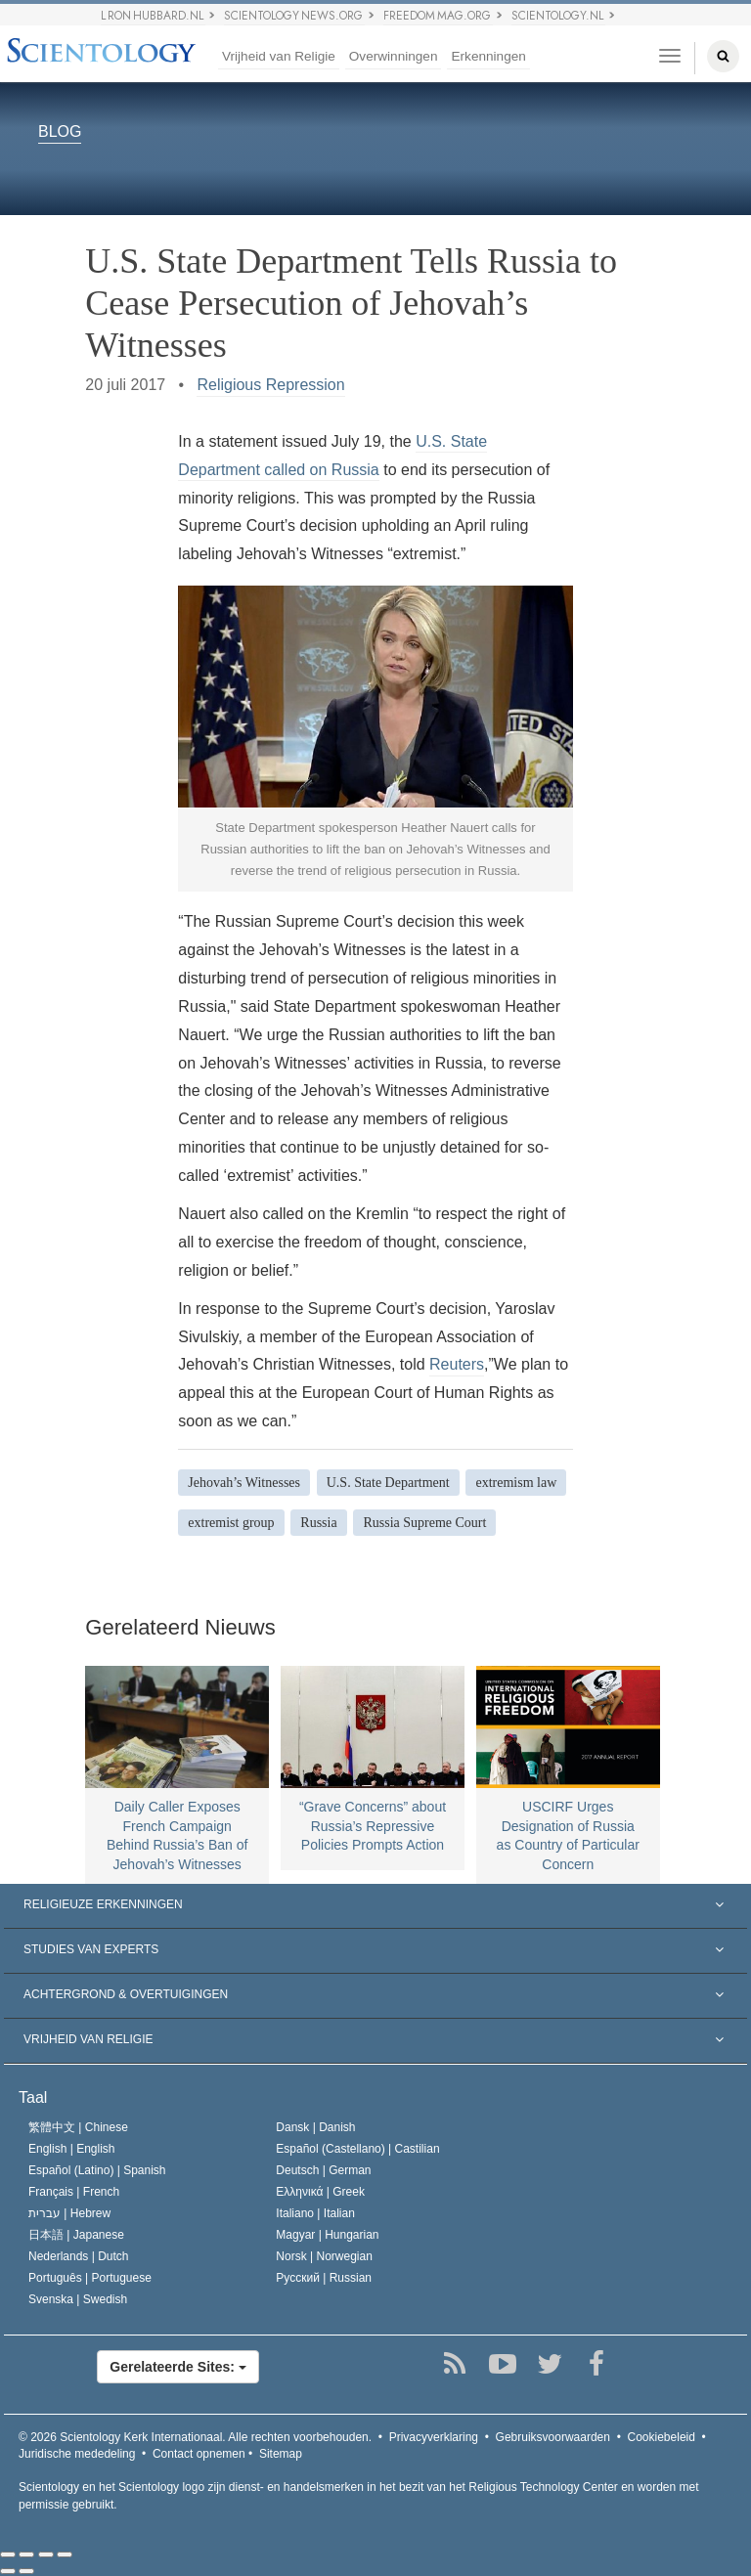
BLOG (59, 132)
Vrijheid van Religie (278, 56)
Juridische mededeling (77, 2454)
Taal (33, 2097)
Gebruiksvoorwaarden (553, 2437)
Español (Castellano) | (357, 2149)
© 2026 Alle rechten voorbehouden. (195, 2437)
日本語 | (76, 2235)
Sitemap (280, 2454)
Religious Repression (270, 384)
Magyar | (327, 2235)
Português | (90, 2278)
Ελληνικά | (320, 2192)
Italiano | (315, 2213)
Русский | (324, 2278)
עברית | (69, 2213)
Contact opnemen (199, 2454)
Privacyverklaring (433, 2437)
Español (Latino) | (97, 2170)
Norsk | (324, 2256)
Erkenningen (488, 56)
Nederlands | (78, 2256)
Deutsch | (323, 2170)
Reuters (456, 1364)
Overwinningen (393, 56)
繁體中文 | (78, 2127)
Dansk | (315, 2127)
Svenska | (77, 2299)
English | (71, 2149)
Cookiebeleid (661, 2437)
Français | (73, 2192)
